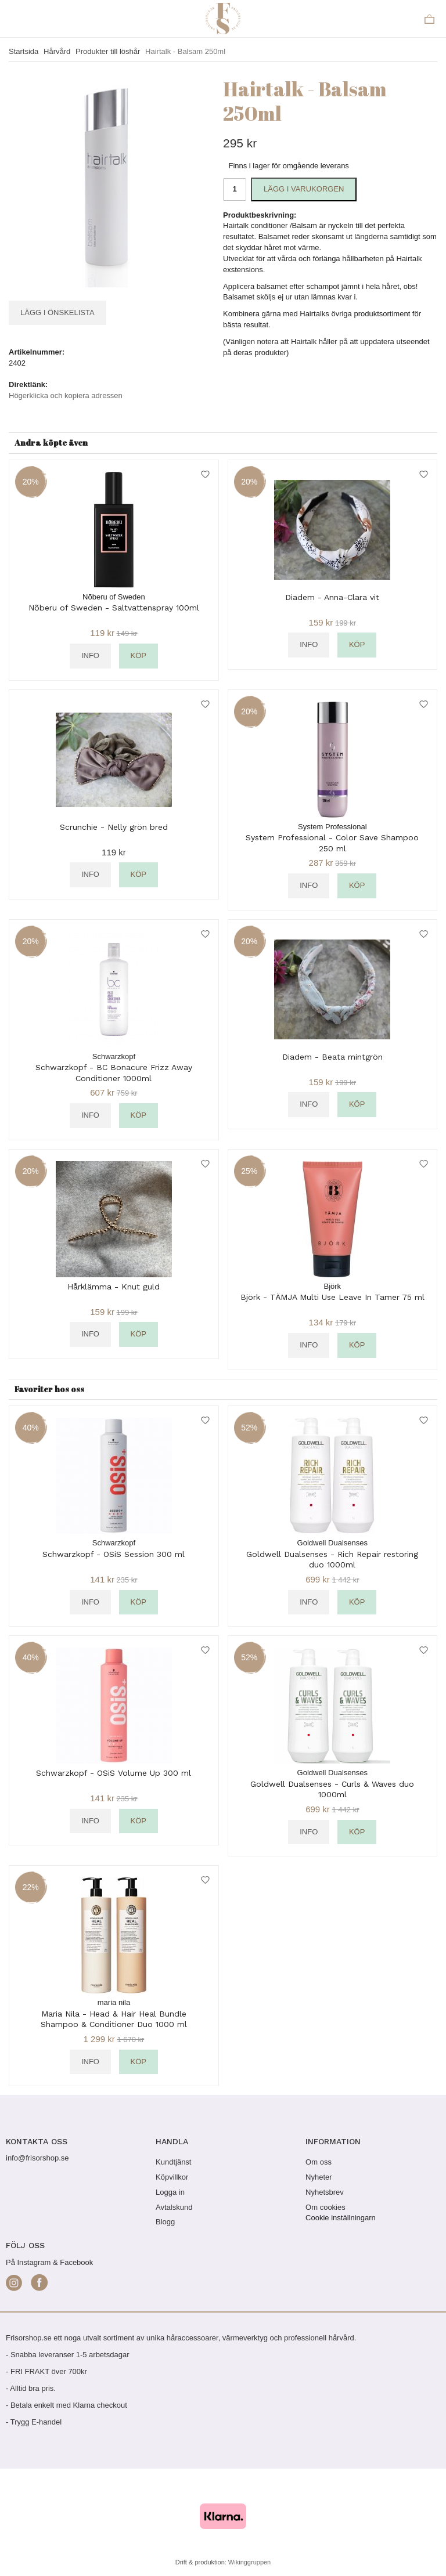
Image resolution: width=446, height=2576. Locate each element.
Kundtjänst (173, 2162)
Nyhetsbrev (324, 2192)
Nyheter (318, 2177)
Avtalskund (174, 2207)
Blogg (165, 2221)
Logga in (170, 2192)
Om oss (318, 2162)
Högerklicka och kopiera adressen (66, 395)
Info (90, 655)
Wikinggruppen (249, 2562)
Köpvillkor (172, 2177)
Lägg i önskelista (57, 312)
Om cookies (325, 2207)
